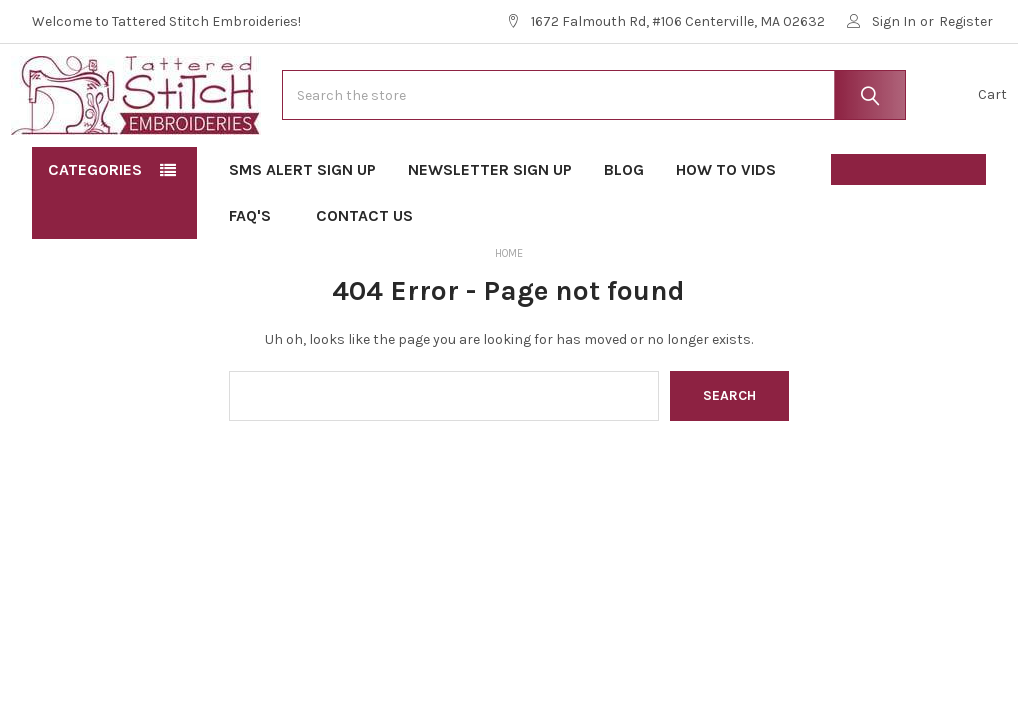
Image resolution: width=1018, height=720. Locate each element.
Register (966, 21)
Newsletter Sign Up (490, 230)
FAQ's (256, 276)
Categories (95, 230)
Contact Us (364, 276)
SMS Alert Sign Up (302, 230)
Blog (624, 230)
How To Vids (726, 230)
